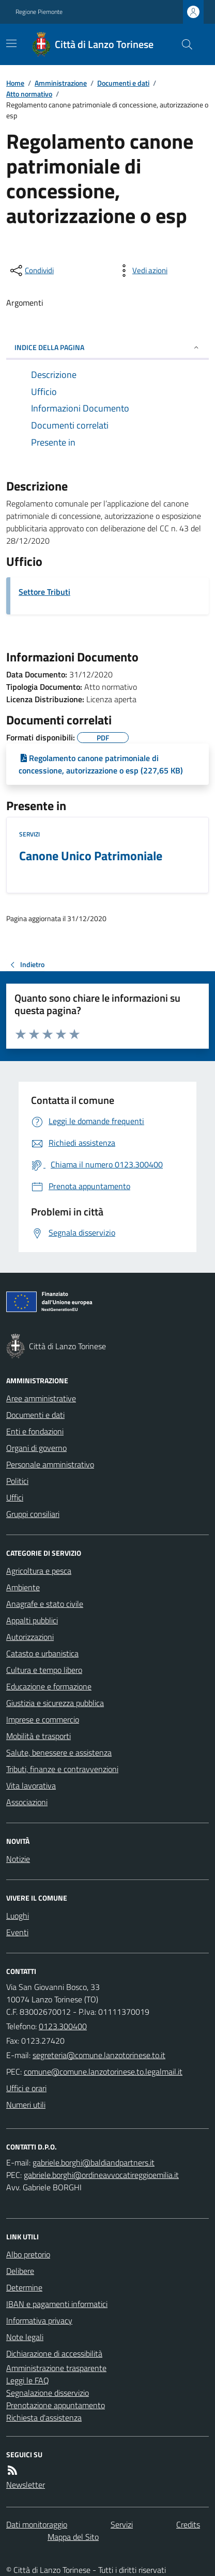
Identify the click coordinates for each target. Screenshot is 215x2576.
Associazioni (27, 1802)
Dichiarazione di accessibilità (54, 2353)
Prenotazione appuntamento (55, 2405)
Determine (24, 2287)
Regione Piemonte (39, 12)
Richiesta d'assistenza (44, 2417)
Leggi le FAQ (27, 2380)
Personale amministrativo (50, 1464)
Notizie (18, 1859)
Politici (17, 1481)
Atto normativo (29, 93)
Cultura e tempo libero (44, 1670)
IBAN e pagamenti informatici (57, 2304)
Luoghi (17, 1915)
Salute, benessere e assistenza (59, 1752)
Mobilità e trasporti (38, 1736)
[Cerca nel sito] (182, 44)
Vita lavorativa (31, 1785)
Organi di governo (36, 1448)
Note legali (24, 2337)
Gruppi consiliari (32, 1514)
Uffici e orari (26, 2088)
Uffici (14, 1497)
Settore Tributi (44, 592)
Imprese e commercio (42, 1719)
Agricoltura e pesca (38, 1570)
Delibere (20, 2271)
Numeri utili (25, 2104)
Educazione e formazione (48, 1686)
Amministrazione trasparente (56, 2368)
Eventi (17, 1932)
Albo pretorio (28, 2254)
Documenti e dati (123, 82)
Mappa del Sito (73, 2537)
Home (15, 82)
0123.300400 (63, 2026)
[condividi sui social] (31, 270)
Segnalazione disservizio (47, 2393)
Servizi (29, 834)
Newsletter (25, 2484)
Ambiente (23, 1587)
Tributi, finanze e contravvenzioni (62, 1769)
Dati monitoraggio (36, 2524)
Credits (188, 2524)
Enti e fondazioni (35, 1431)
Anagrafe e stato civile (44, 1604)
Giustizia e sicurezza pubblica (55, 1703)
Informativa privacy (39, 2320)
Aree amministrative (41, 1398)
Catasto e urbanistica (42, 1653)
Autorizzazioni (30, 1637)
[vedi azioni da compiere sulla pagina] (142, 270)
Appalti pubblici (32, 1620)
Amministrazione (61, 82)
